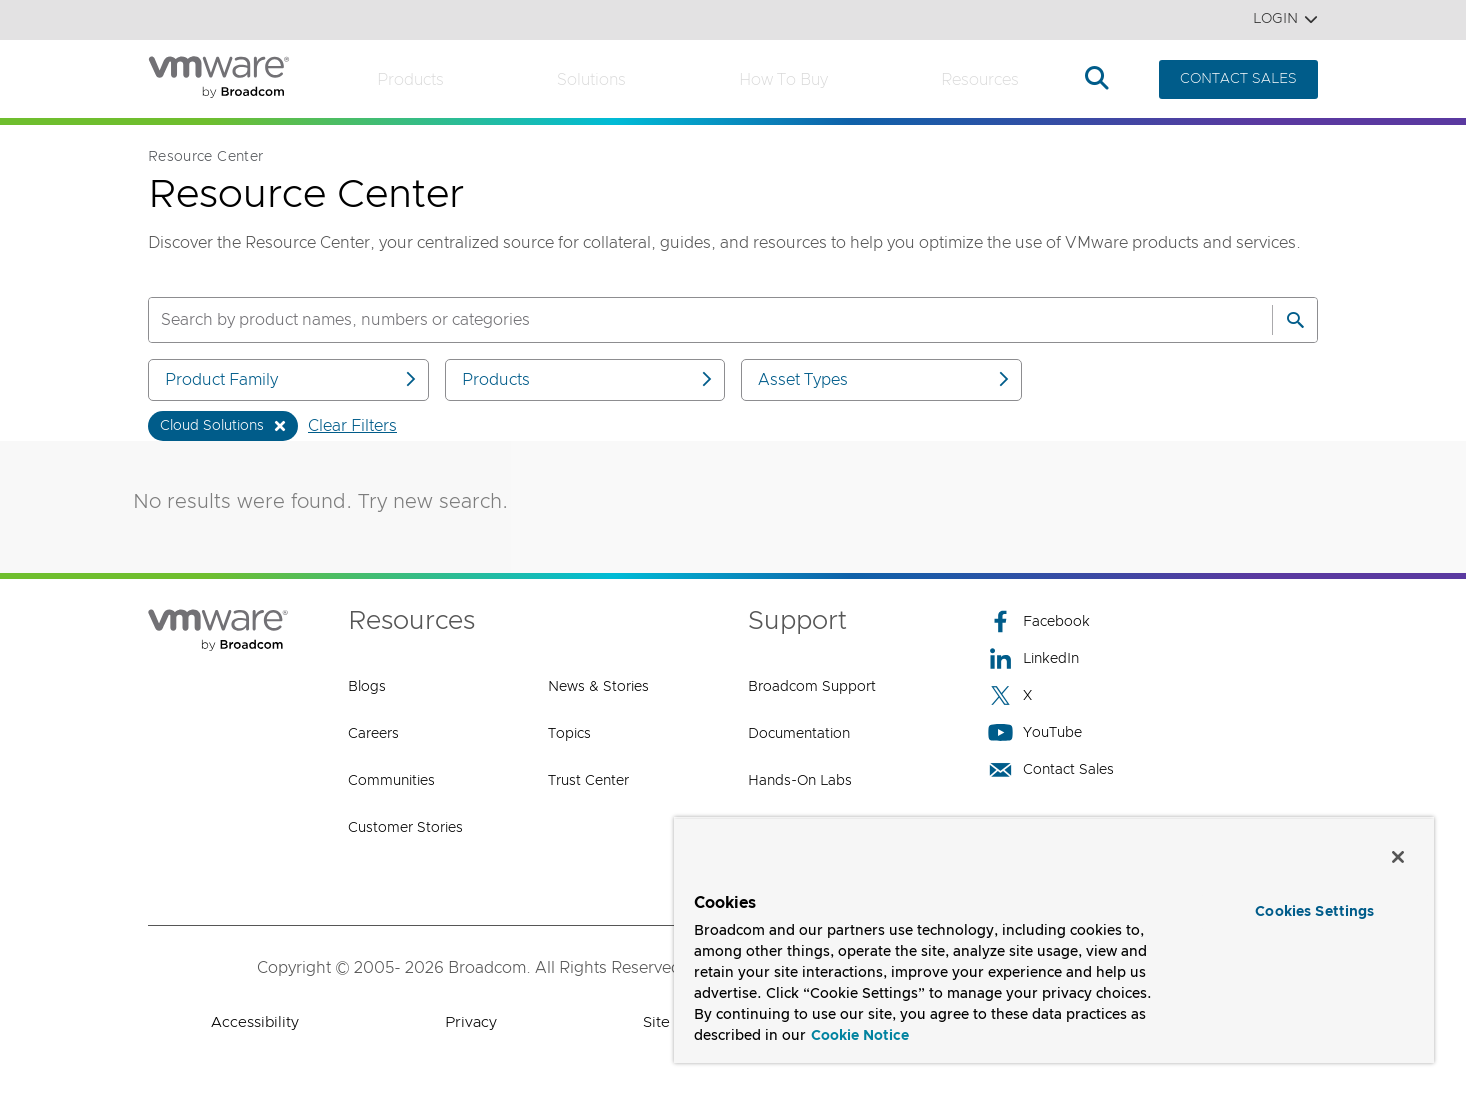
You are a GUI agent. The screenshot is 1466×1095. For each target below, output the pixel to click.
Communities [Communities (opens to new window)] (391, 781)
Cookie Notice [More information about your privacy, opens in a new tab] (860, 1036)
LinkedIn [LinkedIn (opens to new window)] (1033, 658)
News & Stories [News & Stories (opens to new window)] (598, 687)
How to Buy (783, 80)
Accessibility (255, 1022)
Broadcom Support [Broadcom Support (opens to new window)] (812, 687)
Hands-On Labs (800, 781)
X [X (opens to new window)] (1010, 695)
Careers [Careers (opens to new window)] (373, 734)
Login (1285, 19)
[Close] (1398, 857)
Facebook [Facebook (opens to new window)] (1039, 621)
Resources (980, 80)
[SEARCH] (689, 320)
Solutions (591, 80)
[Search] (1295, 320)
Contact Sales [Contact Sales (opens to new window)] (1051, 769)
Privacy (471, 1022)
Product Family (292, 379)
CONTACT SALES (1238, 79)
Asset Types (885, 379)
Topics (569, 734)
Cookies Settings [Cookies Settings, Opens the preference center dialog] (1314, 912)
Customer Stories (405, 828)
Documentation (799, 734)
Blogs (367, 687)
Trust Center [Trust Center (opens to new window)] (588, 781)
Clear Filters (352, 426)
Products (410, 80)
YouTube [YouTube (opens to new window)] (1035, 732)
